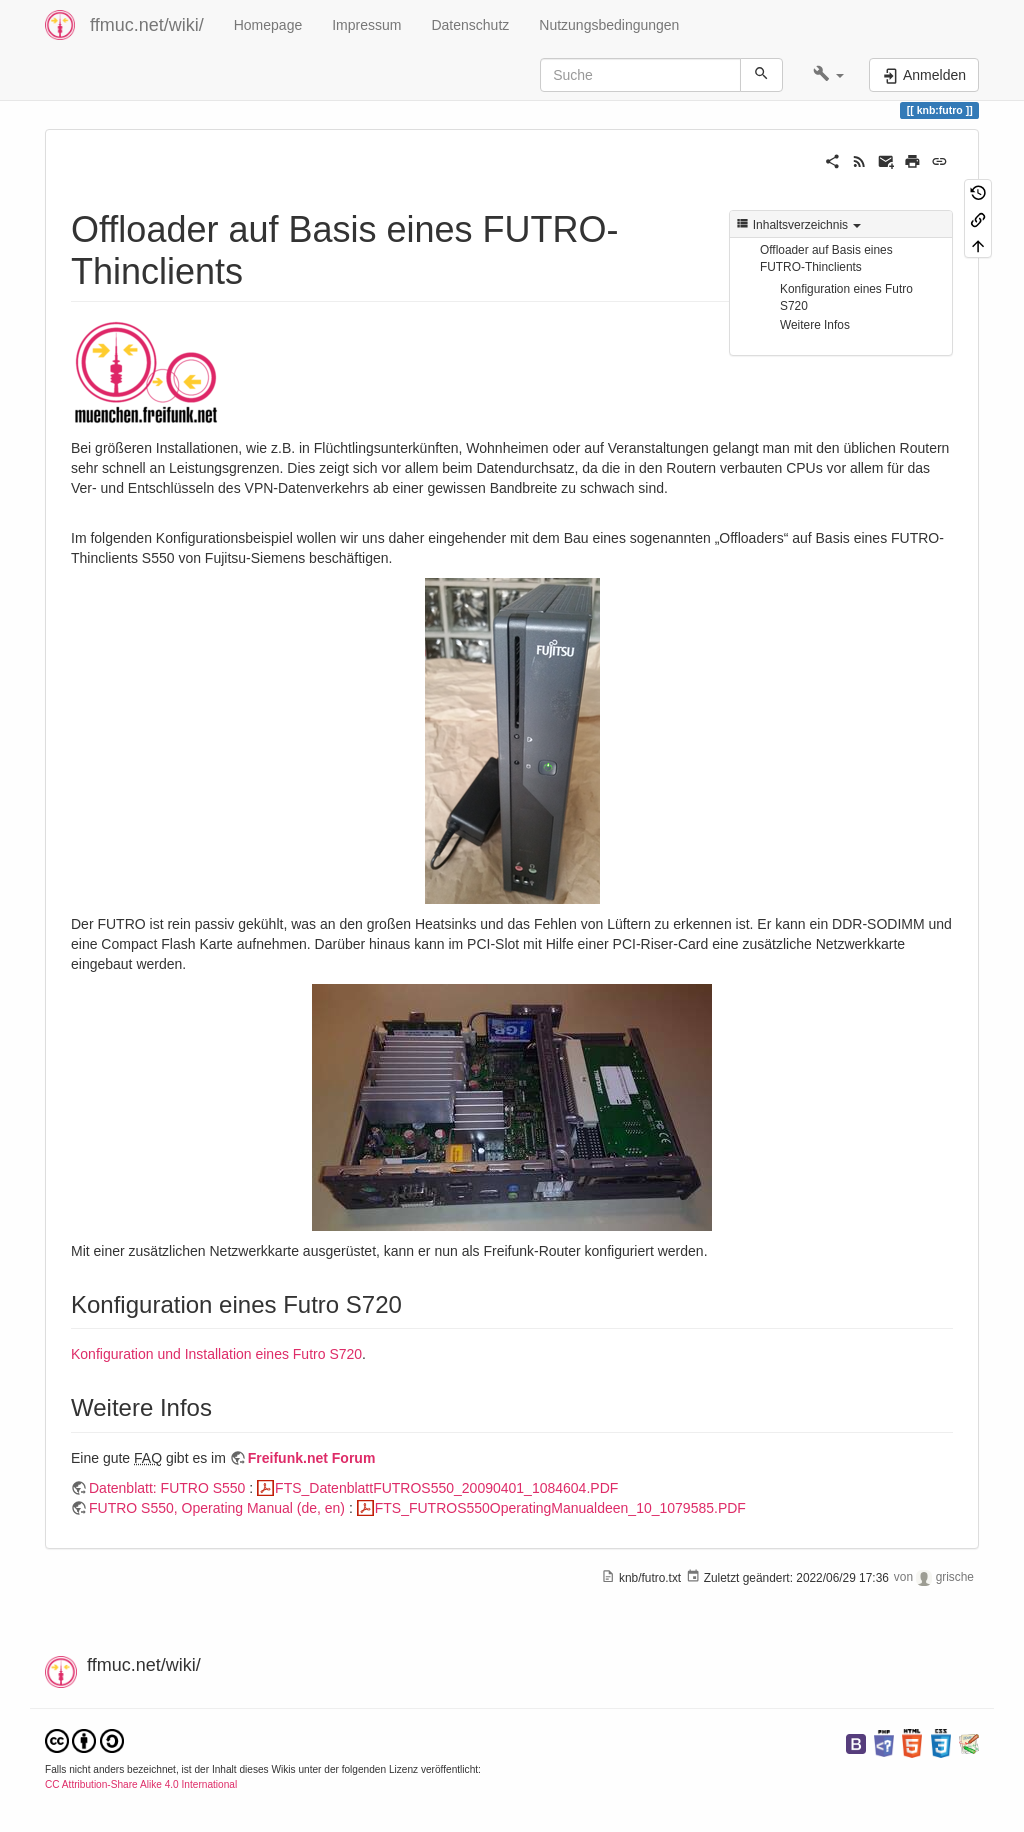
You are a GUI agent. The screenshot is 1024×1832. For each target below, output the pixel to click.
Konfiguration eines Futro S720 (846, 297)
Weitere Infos (815, 325)
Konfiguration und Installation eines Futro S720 (216, 1354)
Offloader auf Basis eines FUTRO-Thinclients (826, 258)
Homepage (268, 25)
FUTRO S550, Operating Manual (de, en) (217, 1508)
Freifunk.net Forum (312, 1458)
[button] (828, 75)
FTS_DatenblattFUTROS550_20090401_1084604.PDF (446, 1488)
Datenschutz (470, 25)
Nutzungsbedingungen (609, 25)
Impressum (366, 25)
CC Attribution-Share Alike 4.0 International (141, 1784)
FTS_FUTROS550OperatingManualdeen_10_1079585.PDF (560, 1508)
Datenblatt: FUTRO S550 (167, 1488)
